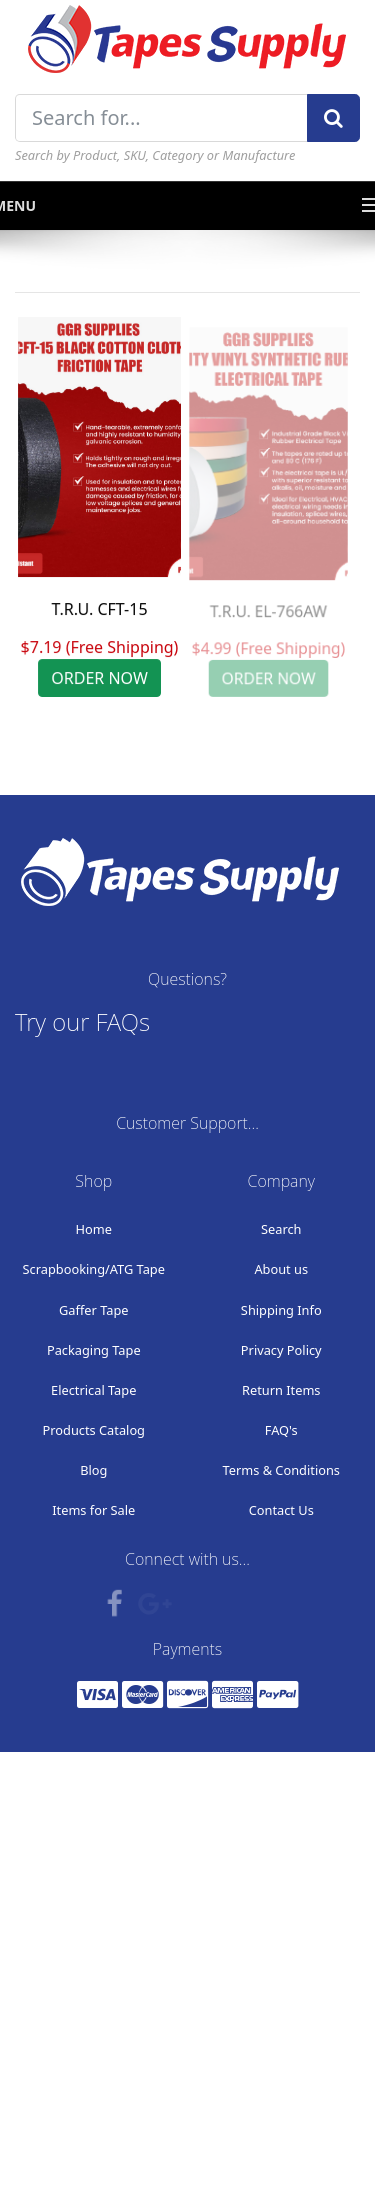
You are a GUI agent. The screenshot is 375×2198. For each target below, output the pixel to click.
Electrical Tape (93, 1390)
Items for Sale (93, 1510)
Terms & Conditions (281, 1470)
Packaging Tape (94, 1350)
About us (281, 1269)
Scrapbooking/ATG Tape (94, 1269)
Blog (93, 1470)
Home (94, 1229)
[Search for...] (161, 118)
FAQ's (281, 1430)
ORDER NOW (99, 678)
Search (281, 1229)
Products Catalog (94, 1430)
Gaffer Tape (94, 1310)
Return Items (281, 1390)
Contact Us (281, 1510)
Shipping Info (281, 1310)
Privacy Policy (281, 1350)
